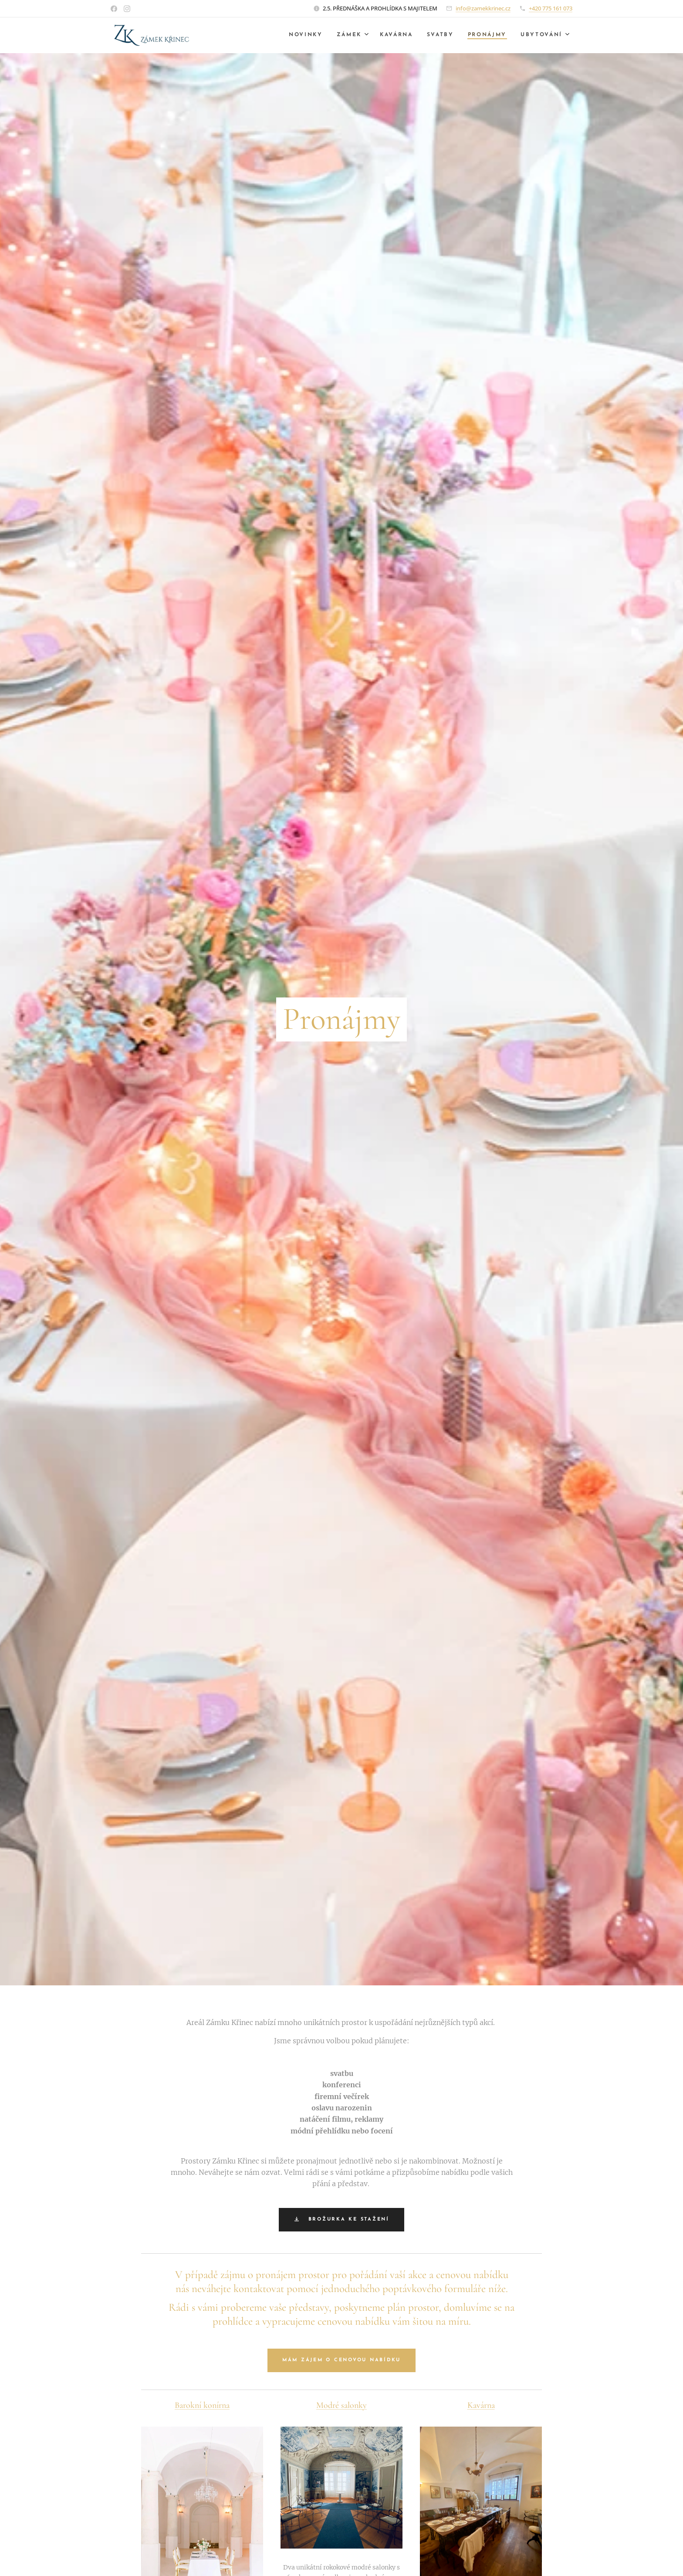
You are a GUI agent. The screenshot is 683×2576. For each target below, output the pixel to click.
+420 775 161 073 (550, 8)
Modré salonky (341, 2405)
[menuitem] (297, 35)
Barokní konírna (202, 2405)
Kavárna (480, 2405)
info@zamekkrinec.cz (483, 8)
